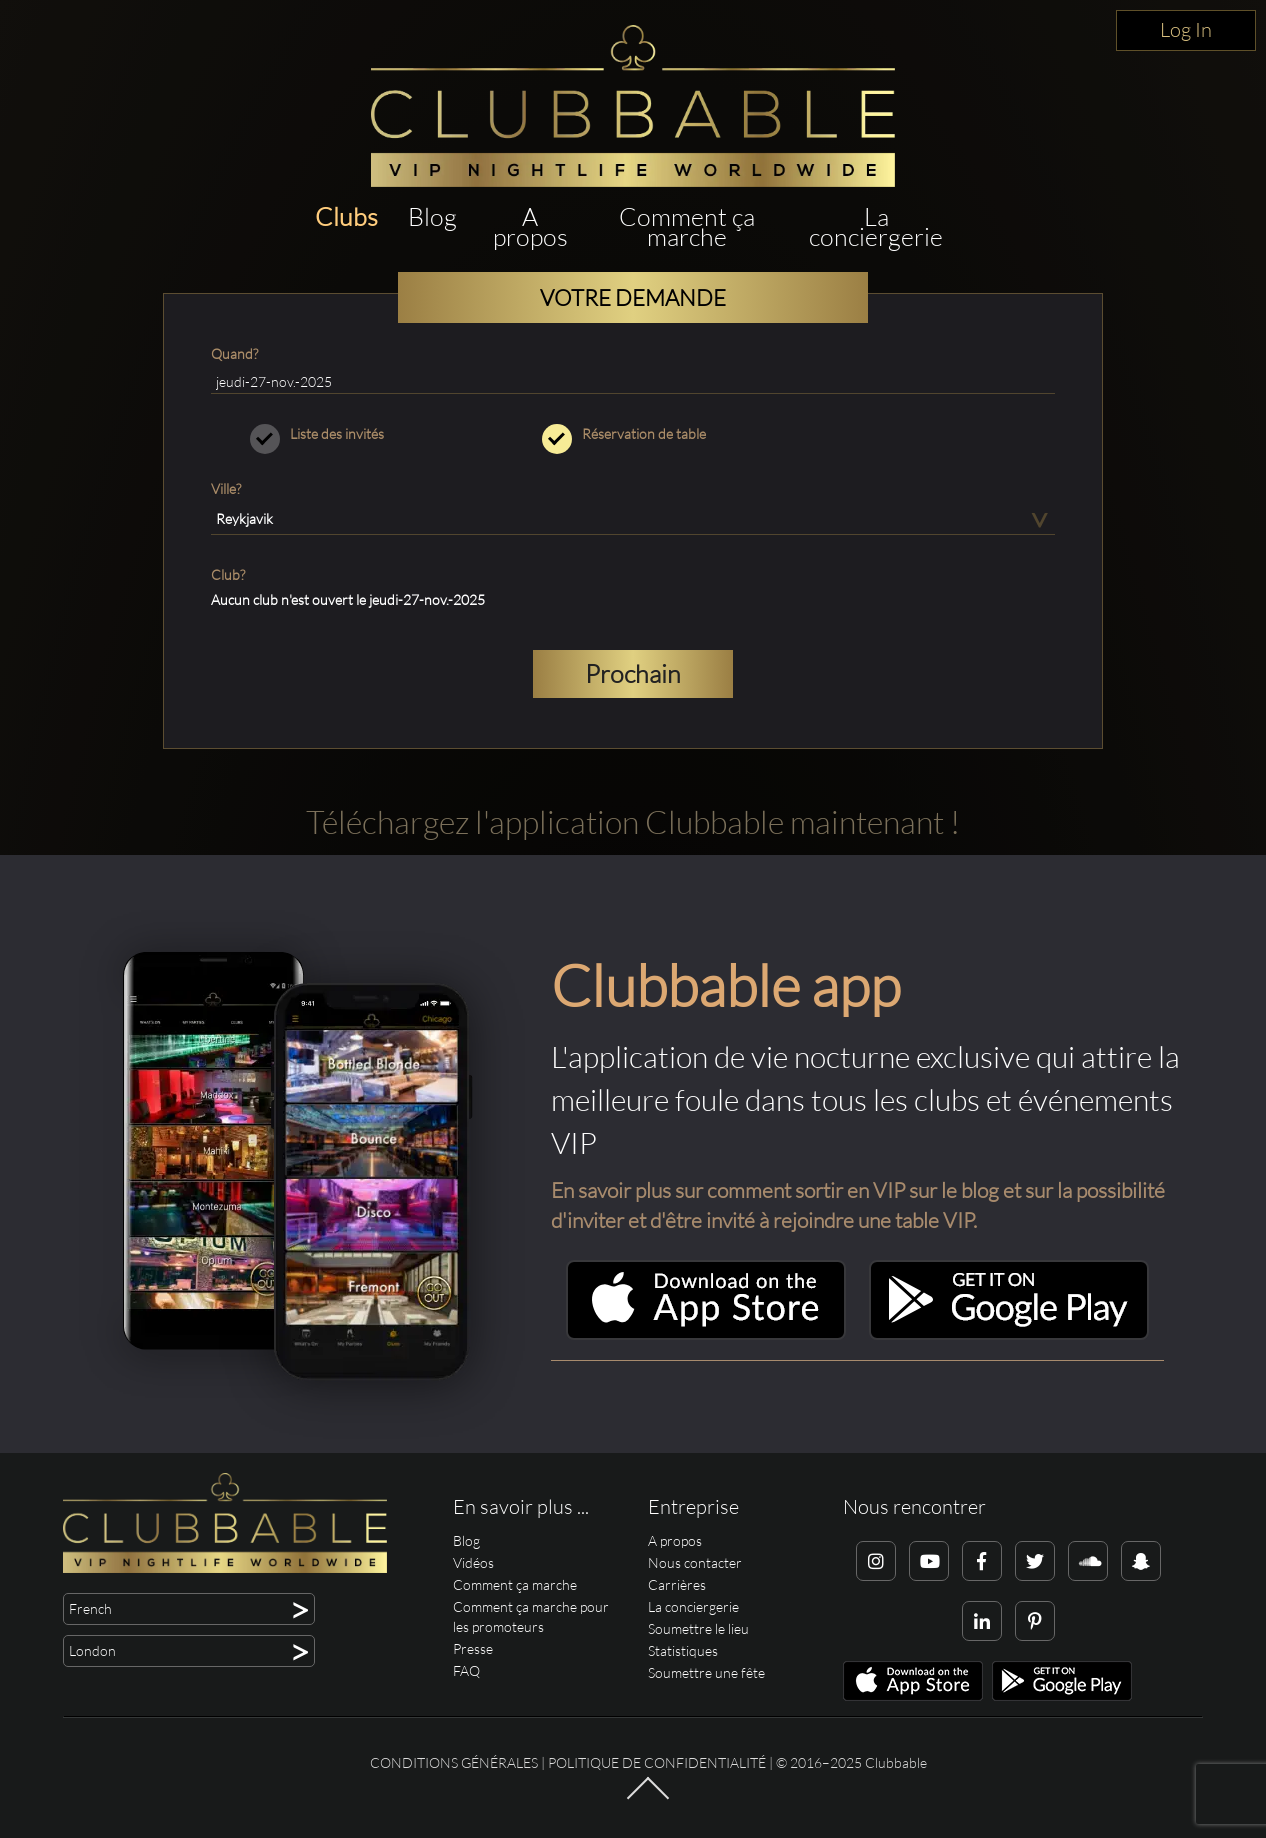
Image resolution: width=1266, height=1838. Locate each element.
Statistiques (683, 1650)
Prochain (633, 673)
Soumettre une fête (706, 1672)
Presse (473, 1648)
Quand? (234, 353)
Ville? (226, 488)
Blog (432, 216)
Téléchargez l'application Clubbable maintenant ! (633, 821)
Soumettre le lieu (698, 1628)
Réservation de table (633, 434)
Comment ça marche (687, 226)
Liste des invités (341, 434)
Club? (228, 574)
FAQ (466, 1670)
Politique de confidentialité (657, 1762)
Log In (1186, 29)
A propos (530, 226)
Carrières (677, 1584)
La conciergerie (876, 226)
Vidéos (473, 1562)
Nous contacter (695, 1562)
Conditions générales (454, 1762)
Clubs (346, 216)
